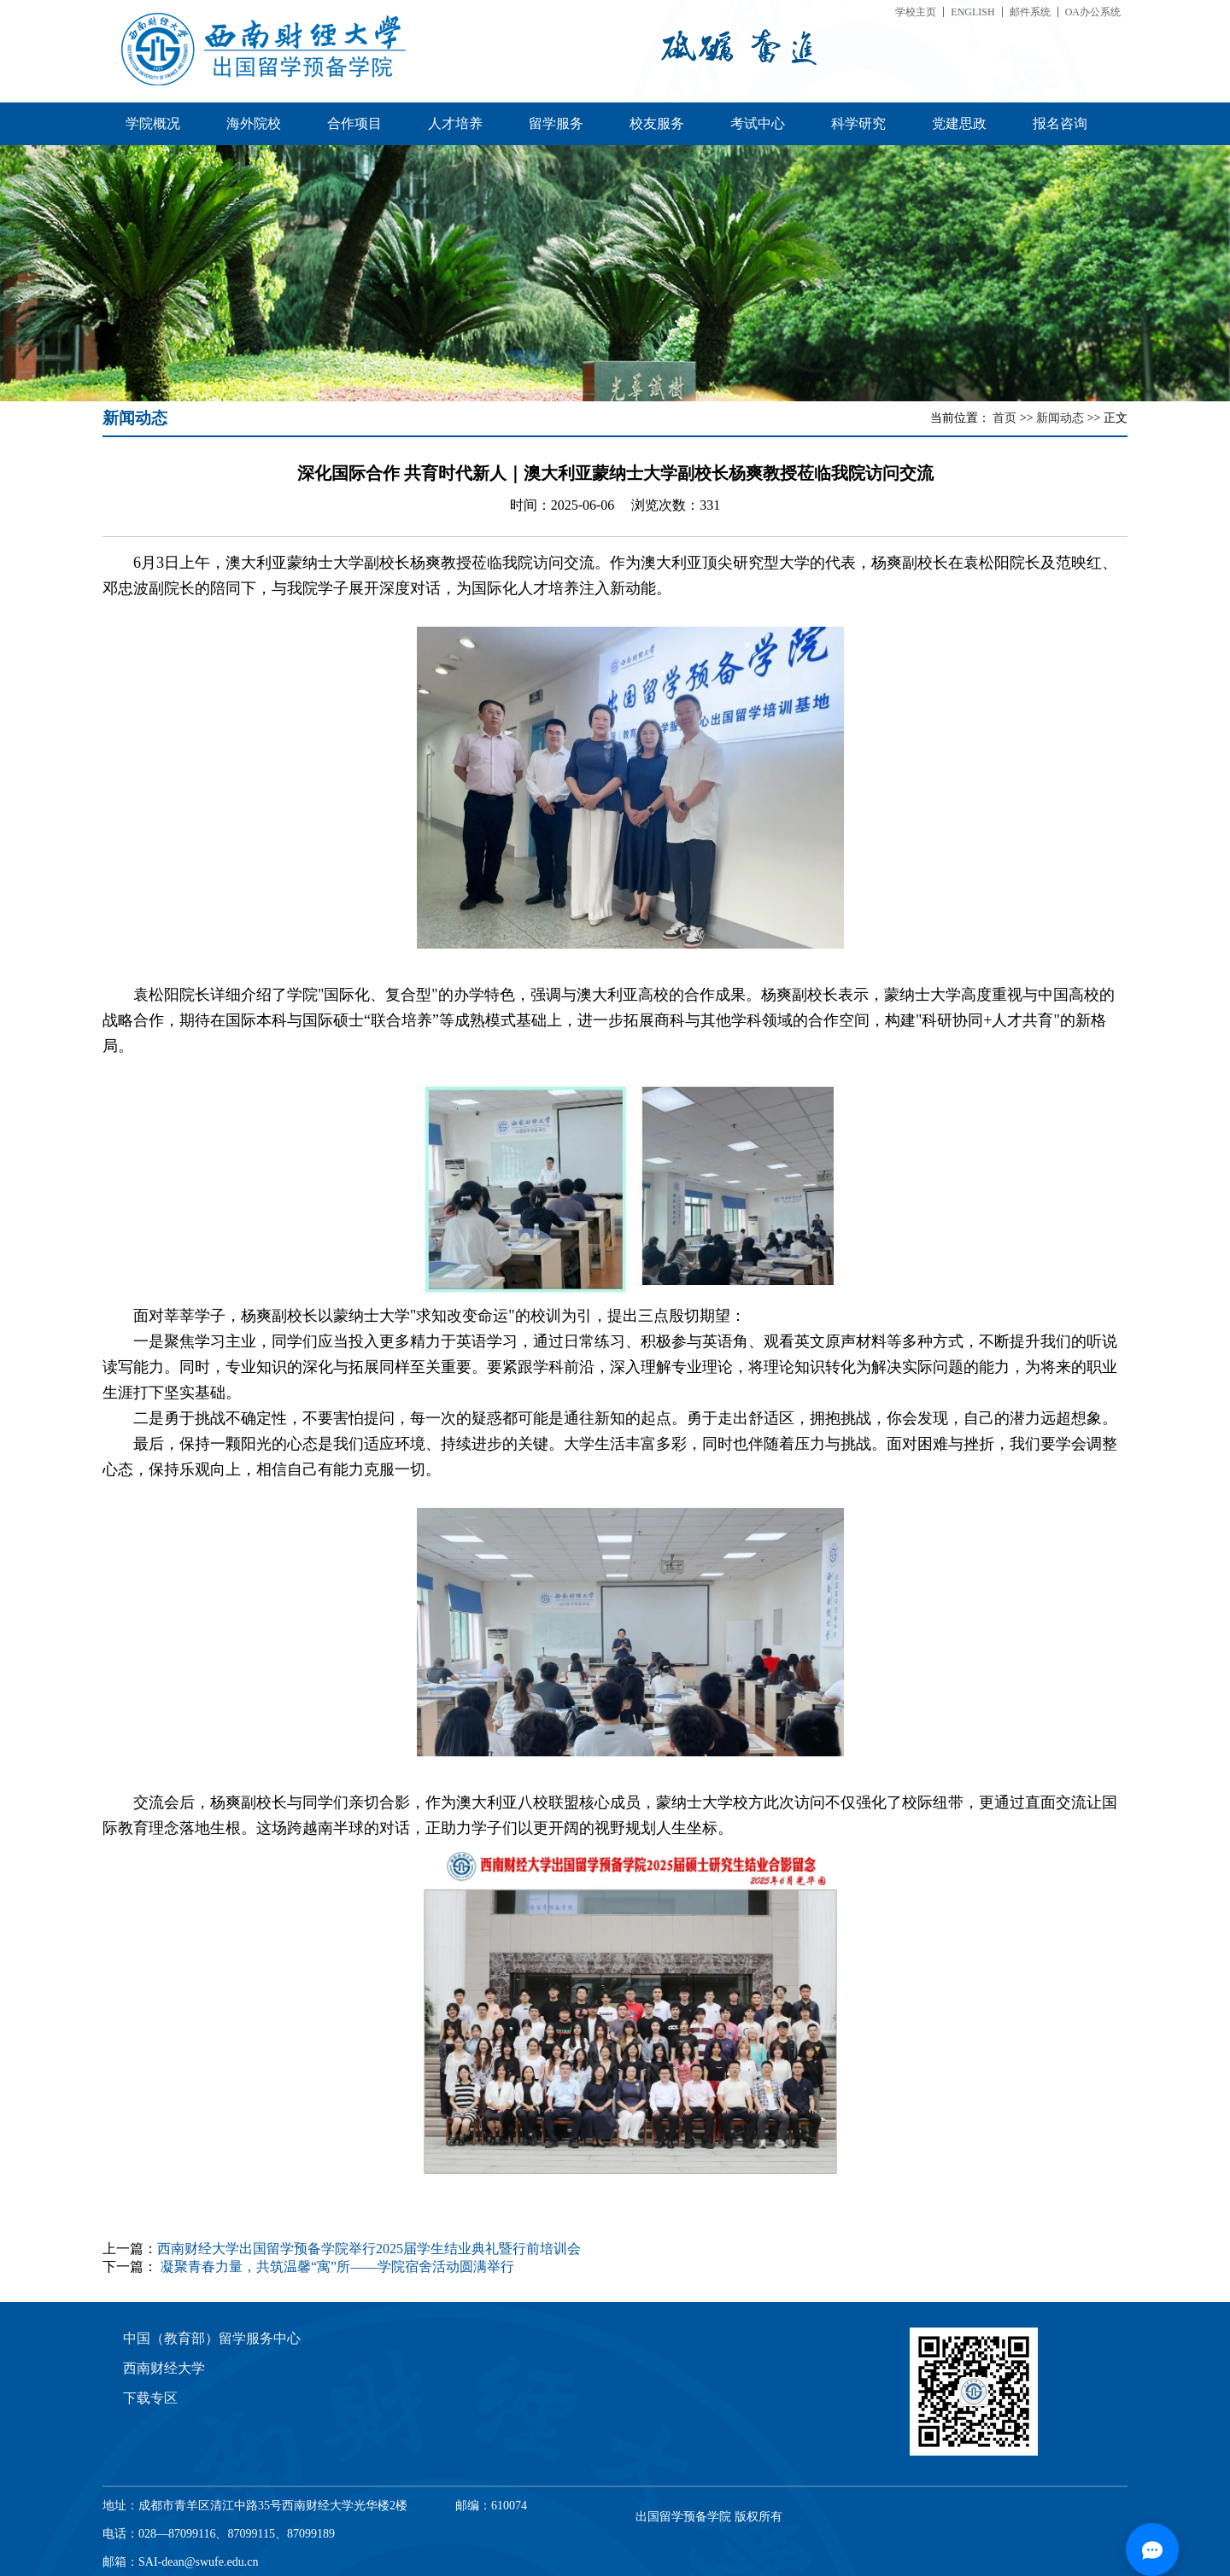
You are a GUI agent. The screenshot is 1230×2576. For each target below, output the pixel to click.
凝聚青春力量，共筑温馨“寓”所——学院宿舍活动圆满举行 (337, 2266)
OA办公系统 (1093, 12)
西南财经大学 (164, 2368)
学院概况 (153, 123)
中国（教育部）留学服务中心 (212, 2338)
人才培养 (455, 123)
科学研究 (858, 123)
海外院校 (253, 123)
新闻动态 (1061, 418)
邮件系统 (1030, 12)
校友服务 (657, 123)
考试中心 (757, 123)
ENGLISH (972, 12)
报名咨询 (1060, 123)
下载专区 (150, 2398)
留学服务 (556, 123)
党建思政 (959, 123)
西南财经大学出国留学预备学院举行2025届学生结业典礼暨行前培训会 (369, 2248)
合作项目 (354, 123)
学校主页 (915, 12)
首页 (1006, 418)
